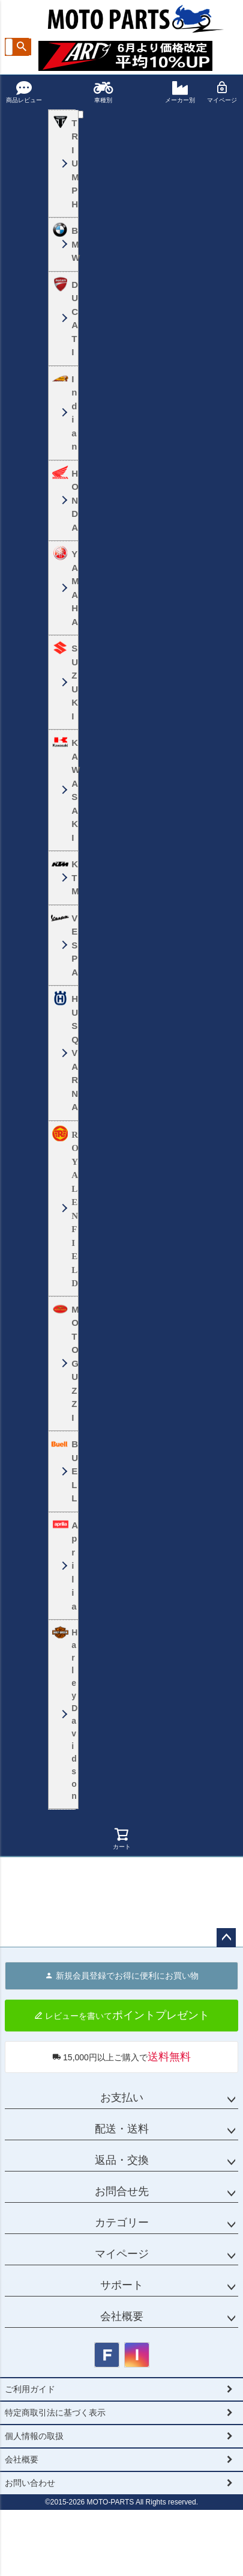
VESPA (72, 945)
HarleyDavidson (72, 1714)
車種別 (103, 91)
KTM (72, 877)
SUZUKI (72, 682)
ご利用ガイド (30, 2389)
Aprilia (72, 1565)
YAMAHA (72, 588)
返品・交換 (122, 2160)
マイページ (222, 91)
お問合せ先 (122, 2191)
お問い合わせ (30, 2483)
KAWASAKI (72, 790)
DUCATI (72, 318)
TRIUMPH (72, 163)
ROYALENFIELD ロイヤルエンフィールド (72, 1209)
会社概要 (121, 2316)
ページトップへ (226, 1937)
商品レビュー (24, 91)
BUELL (72, 1471)
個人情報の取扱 (34, 2436)
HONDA (72, 500)
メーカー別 (180, 91)
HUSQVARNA (72, 1052)
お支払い (121, 2098)
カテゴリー (122, 2223)
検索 (22, 46)
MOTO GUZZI (72, 1363)
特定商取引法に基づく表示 (55, 2412)
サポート (121, 2285)
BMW (72, 244)
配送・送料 (122, 2129)
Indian (72, 413)
